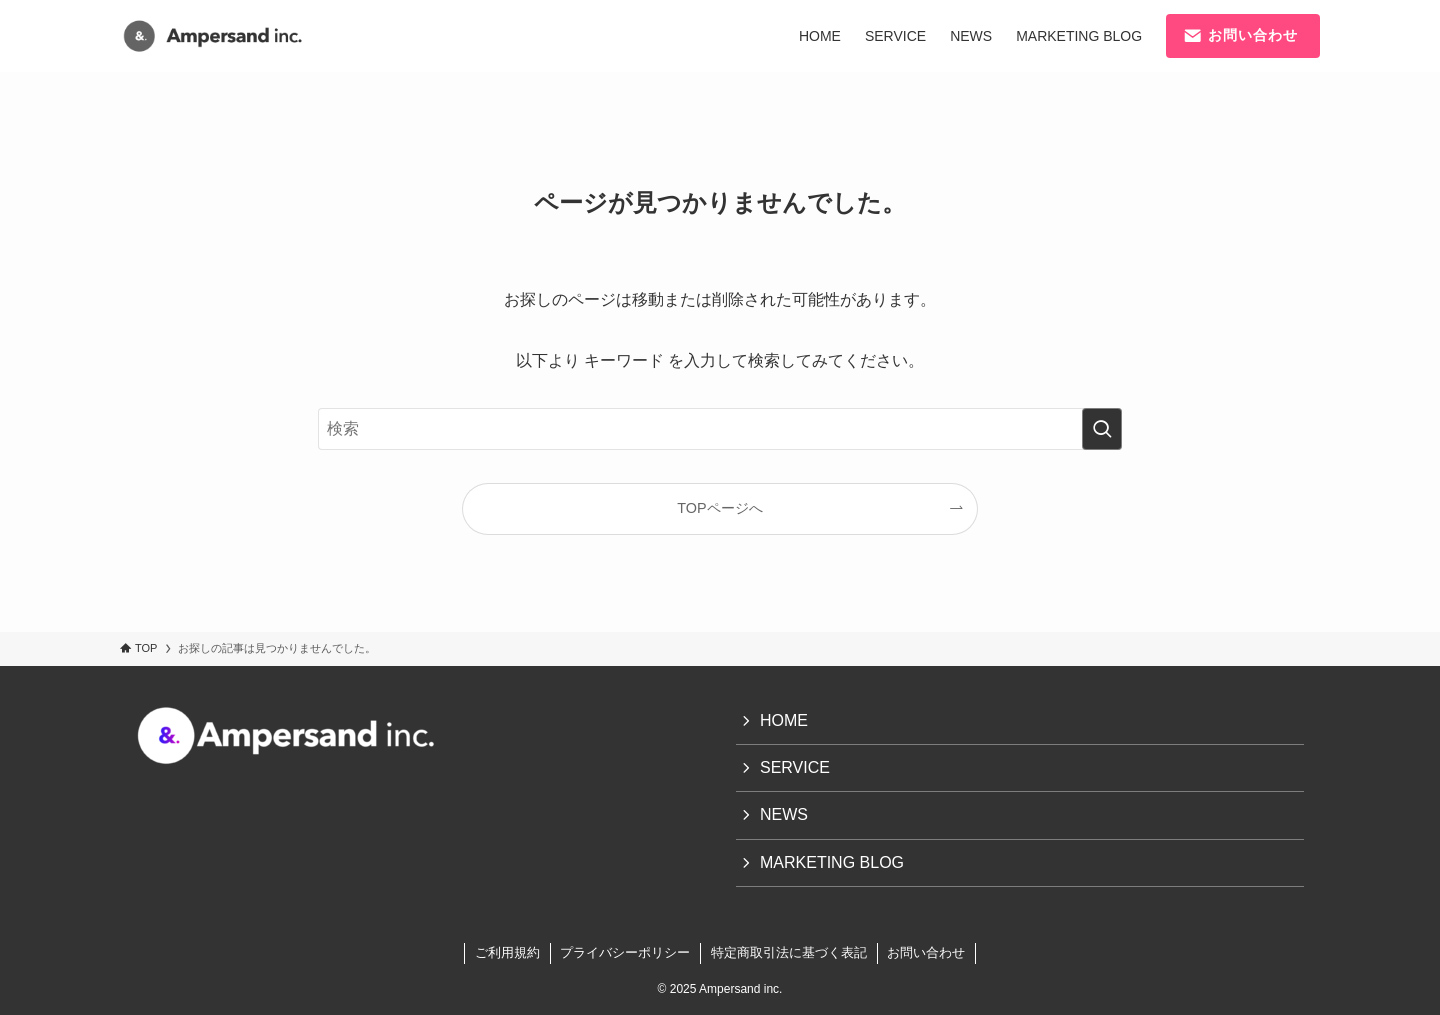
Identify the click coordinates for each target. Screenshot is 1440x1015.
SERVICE (795, 767)
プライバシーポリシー (625, 952)
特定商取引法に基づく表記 (789, 952)
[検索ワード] (720, 429)
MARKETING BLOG (832, 862)
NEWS (784, 814)
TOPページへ (719, 508)
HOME (784, 720)
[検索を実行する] (1102, 429)
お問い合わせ (926, 952)
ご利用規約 (507, 952)
